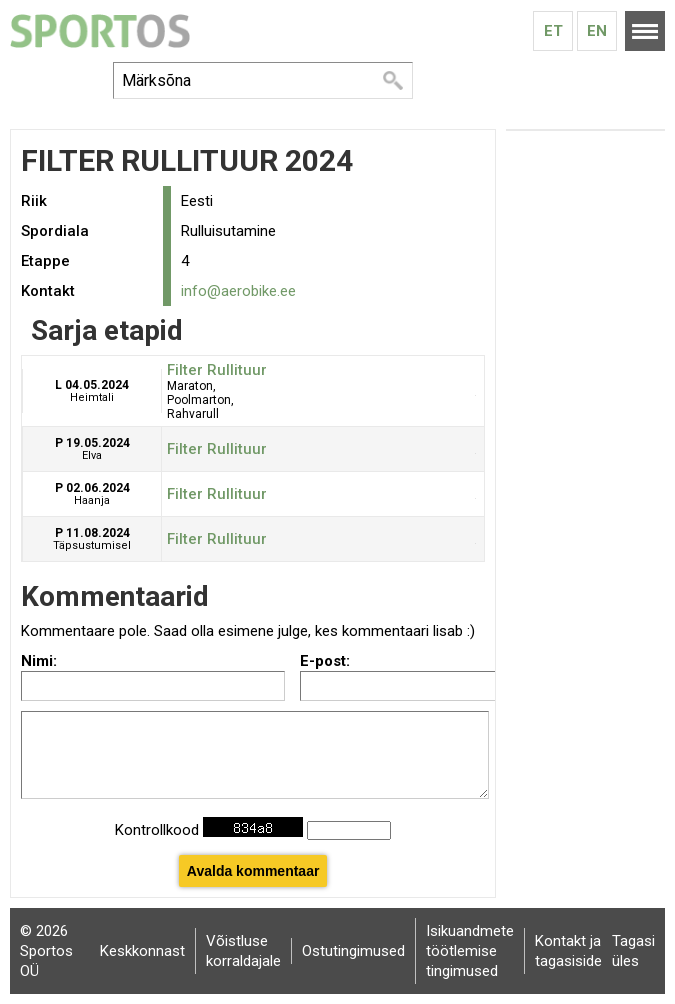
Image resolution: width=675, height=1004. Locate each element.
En (597, 31)
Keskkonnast (142, 951)
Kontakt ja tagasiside (568, 951)
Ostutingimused (353, 951)
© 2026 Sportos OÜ (46, 951)
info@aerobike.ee (238, 291)
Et (553, 31)
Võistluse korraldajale (243, 951)
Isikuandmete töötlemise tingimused (470, 951)
